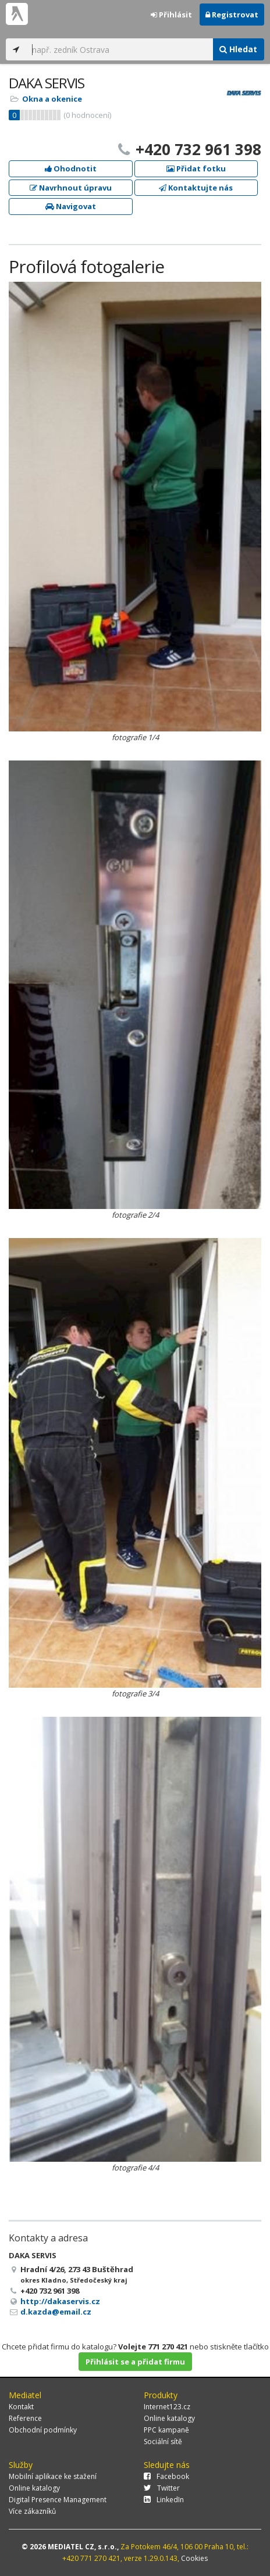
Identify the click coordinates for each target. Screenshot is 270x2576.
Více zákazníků (32, 2511)
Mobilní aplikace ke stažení (53, 2476)
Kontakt (21, 2407)
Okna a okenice (52, 99)
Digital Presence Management (57, 2500)
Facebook (166, 2476)
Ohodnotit (71, 168)
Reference (25, 2418)
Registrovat (231, 14)
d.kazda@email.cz (55, 2311)
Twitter (162, 2488)
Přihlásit (171, 14)
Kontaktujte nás (196, 187)
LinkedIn (164, 2500)
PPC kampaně (166, 2430)
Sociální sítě (163, 2441)
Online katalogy (169, 2418)
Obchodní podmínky (43, 2430)
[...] (119, 49)
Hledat (238, 49)
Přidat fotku (196, 168)
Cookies (194, 2558)
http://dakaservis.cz (60, 2301)
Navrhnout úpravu (71, 187)
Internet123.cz (167, 2407)
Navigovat (70, 206)
